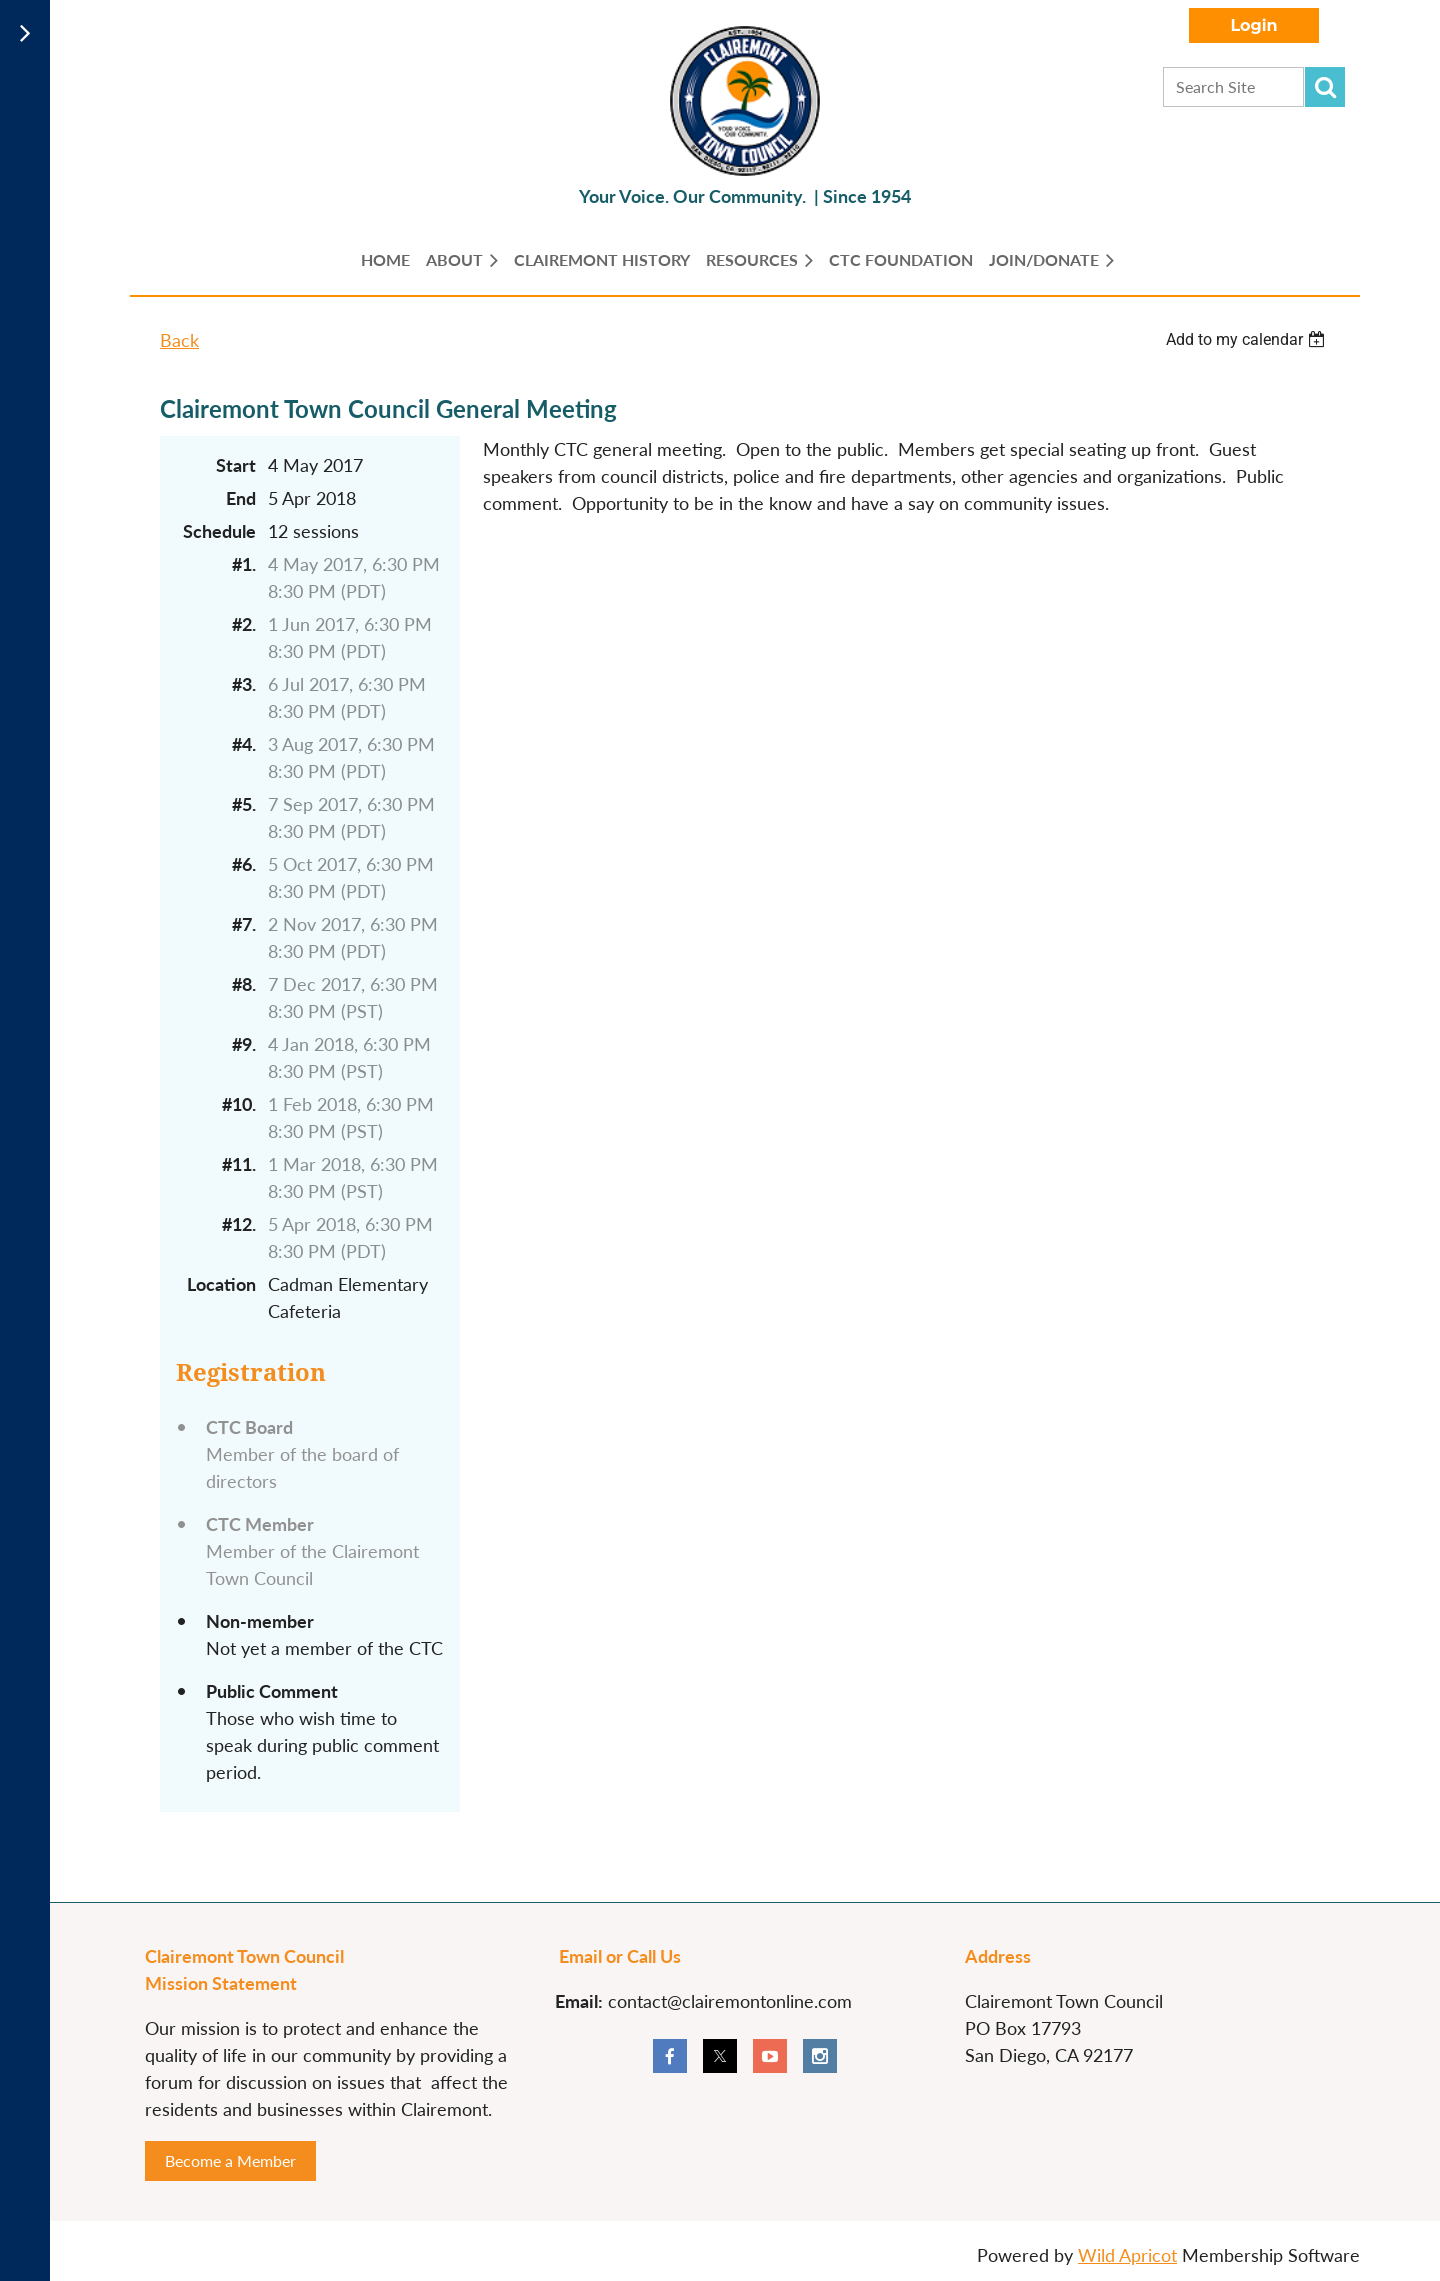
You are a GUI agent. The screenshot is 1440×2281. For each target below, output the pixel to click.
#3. (244, 684)
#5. (244, 804)
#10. (239, 1104)
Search (1325, 87)
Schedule (219, 531)
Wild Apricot (1127, 2255)
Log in (1254, 25)
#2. (244, 624)
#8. (244, 984)
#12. (239, 1224)
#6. (244, 864)
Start (236, 465)
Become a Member (230, 2160)
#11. (239, 1164)
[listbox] (1248, 339)
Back (179, 340)
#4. (244, 744)
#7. (244, 924)
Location (221, 1284)
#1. (244, 564)
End (241, 498)
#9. (244, 1044)
